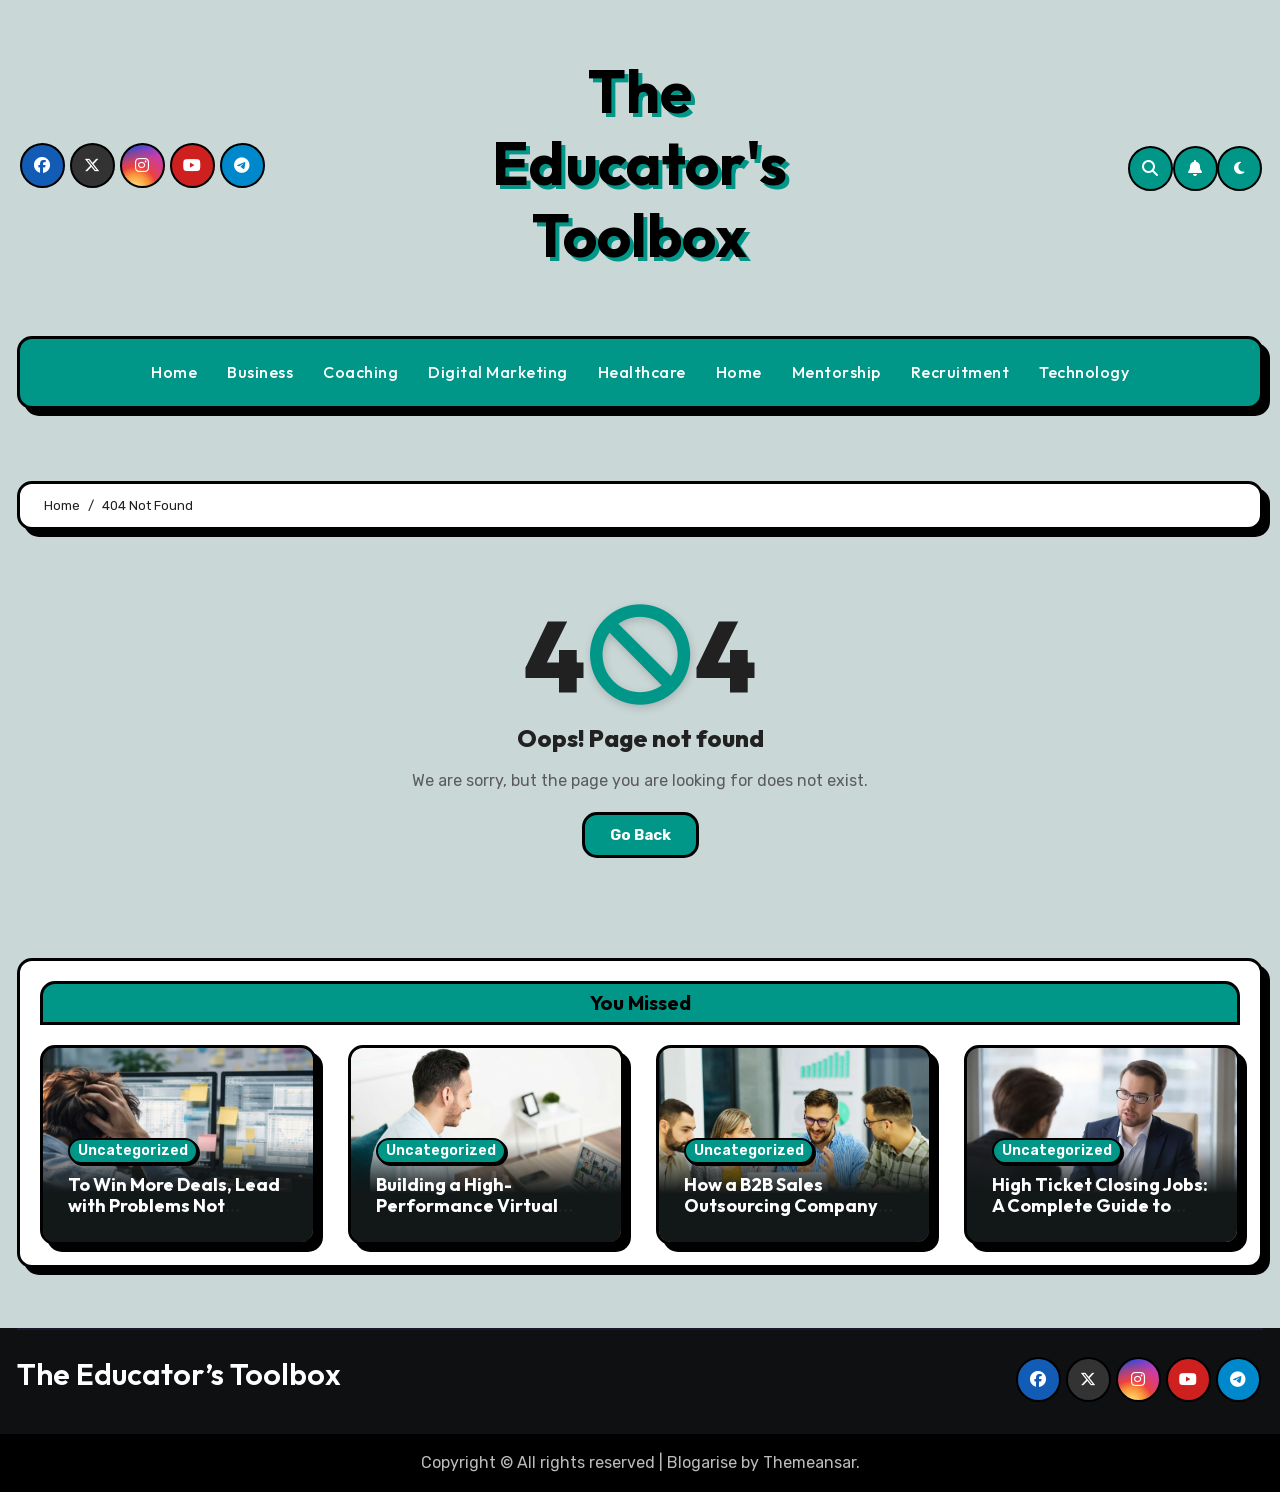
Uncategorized (133, 1150)
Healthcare (642, 372)
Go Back (640, 835)
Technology (1084, 372)
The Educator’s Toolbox (179, 1374)
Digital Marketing (498, 372)
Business (260, 372)
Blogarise (702, 1462)
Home (174, 372)
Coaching (360, 372)
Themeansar (809, 1462)
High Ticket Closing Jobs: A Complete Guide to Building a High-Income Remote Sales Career (1100, 1217)
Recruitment (960, 372)
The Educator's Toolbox (639, 163)
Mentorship (836, 372)
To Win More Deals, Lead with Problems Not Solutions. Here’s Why (174, 1206)
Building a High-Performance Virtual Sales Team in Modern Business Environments (475, 1217)
